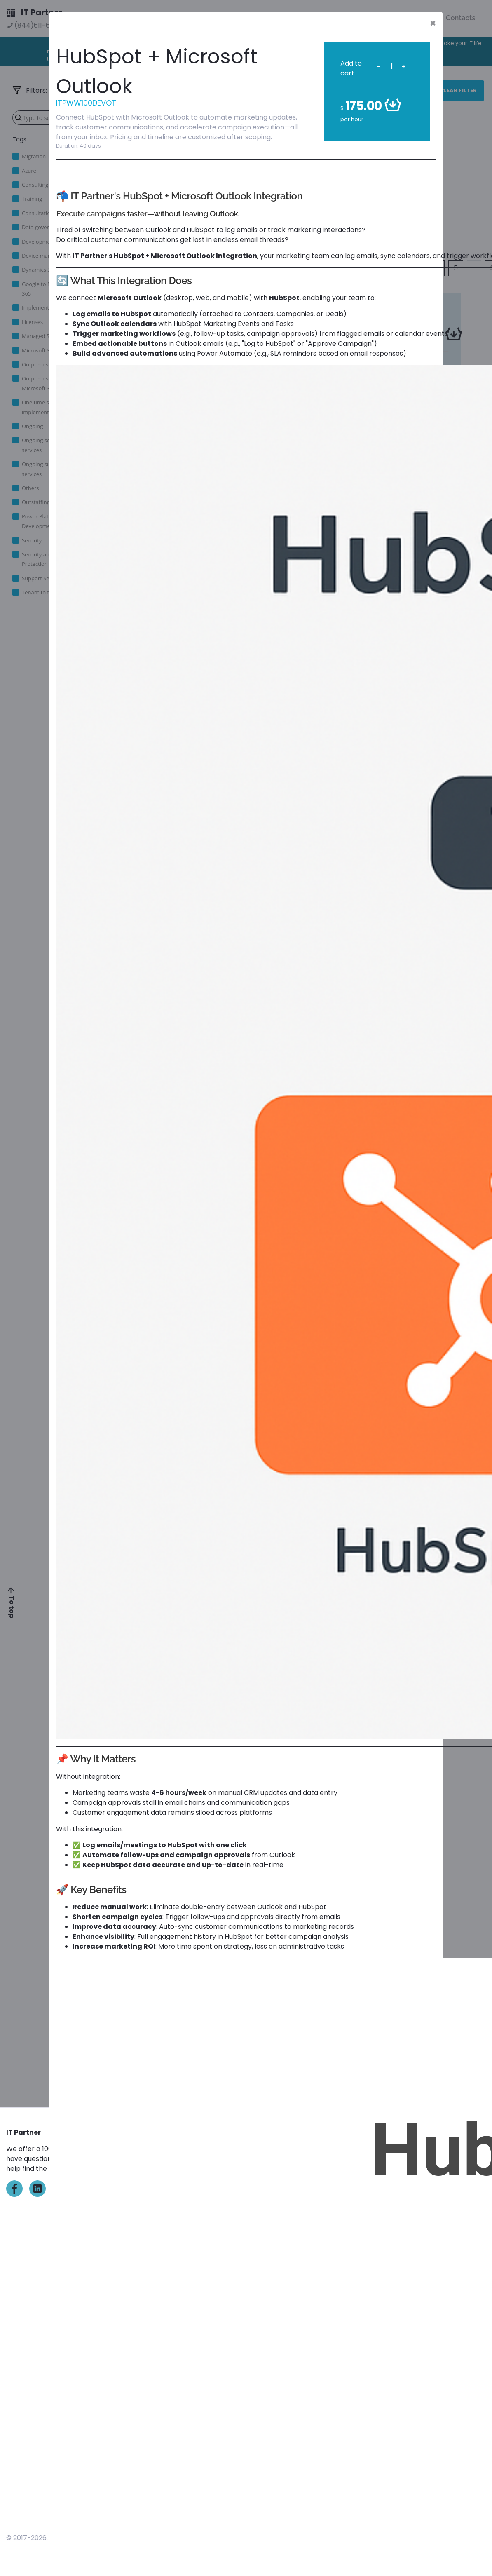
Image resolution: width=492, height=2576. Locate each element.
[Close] (433, 23)
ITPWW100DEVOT (86, 103)
